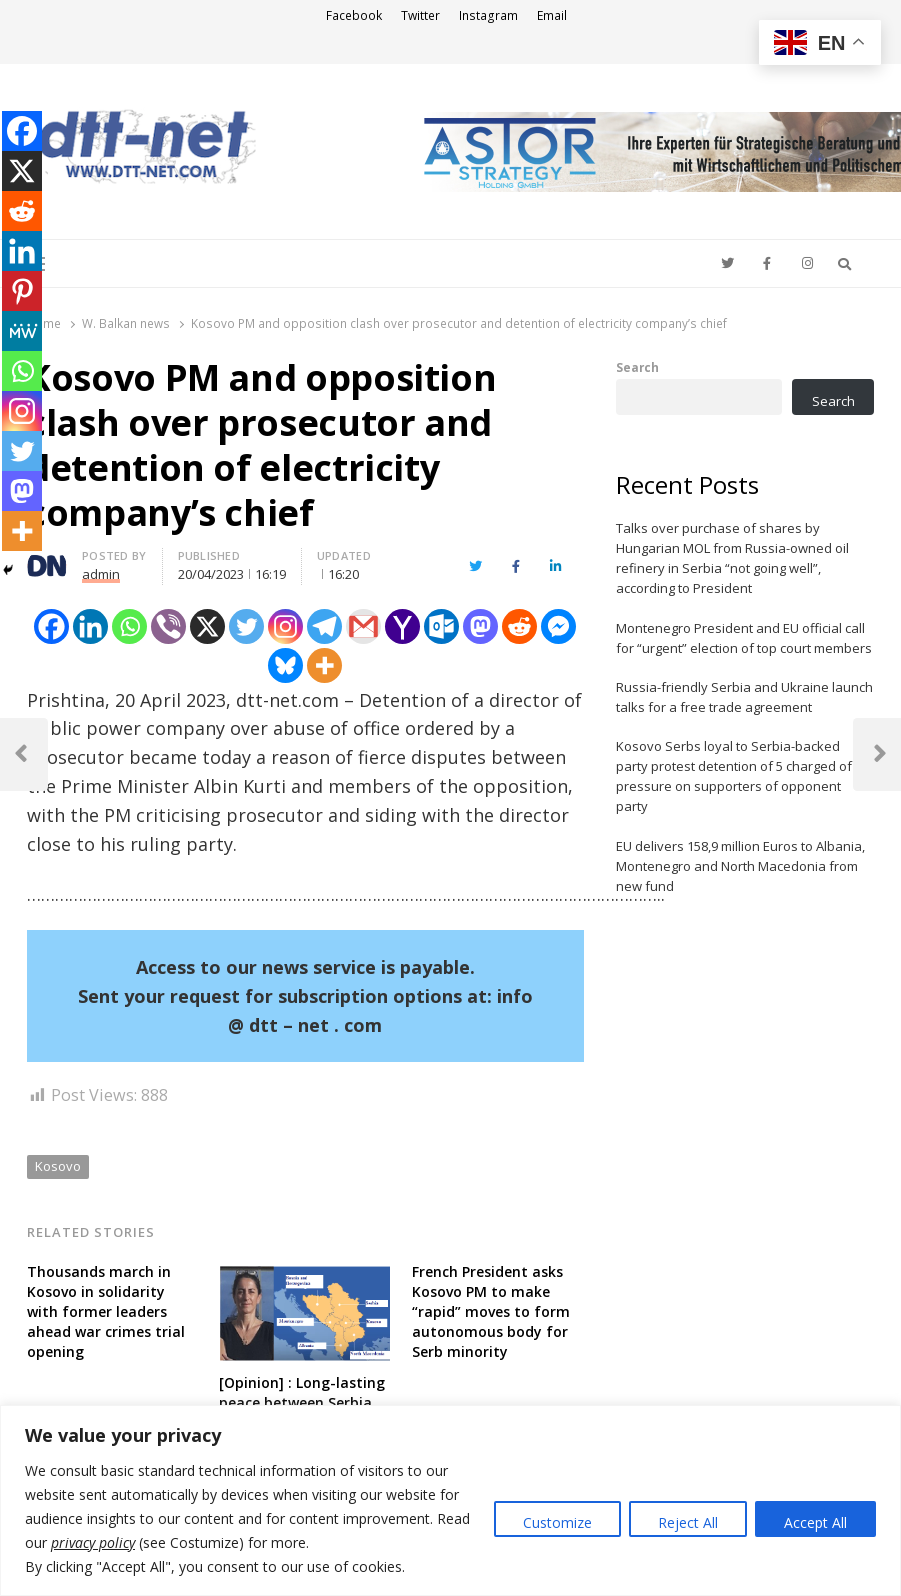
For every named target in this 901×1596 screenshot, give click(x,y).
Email (552, 15)
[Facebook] (51, 626)
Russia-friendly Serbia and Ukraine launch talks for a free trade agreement (744, 697)
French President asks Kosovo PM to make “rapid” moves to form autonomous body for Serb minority (491, 1311)
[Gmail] (363, 626)
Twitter (420, 15)
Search (637, 367)
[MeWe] (22, 331)
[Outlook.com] (441, 626)
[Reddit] (519, 626)
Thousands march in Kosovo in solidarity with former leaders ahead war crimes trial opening (106, 1311)
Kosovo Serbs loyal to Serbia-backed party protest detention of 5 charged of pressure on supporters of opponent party (734, 776)
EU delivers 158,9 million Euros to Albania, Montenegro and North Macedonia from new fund (740, 866)
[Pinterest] (22, 291)
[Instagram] (285, 626)
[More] (324, 665)
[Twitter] (246, 626)
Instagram (488, 15)
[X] (207, 626)
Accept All (815, 1522)
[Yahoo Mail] (402, 626)
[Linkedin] (90, 626)
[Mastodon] (480, 626)
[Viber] (168, 626)
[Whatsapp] (129, 626)
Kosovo (58, 1166)
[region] (450, 1500)
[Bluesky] (285, 665)
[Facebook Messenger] (558, 626)
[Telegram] (324, 626)
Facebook (354, 15)
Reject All (688, 1522)
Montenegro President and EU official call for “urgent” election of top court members (744, 638)
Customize (557, 1522)
